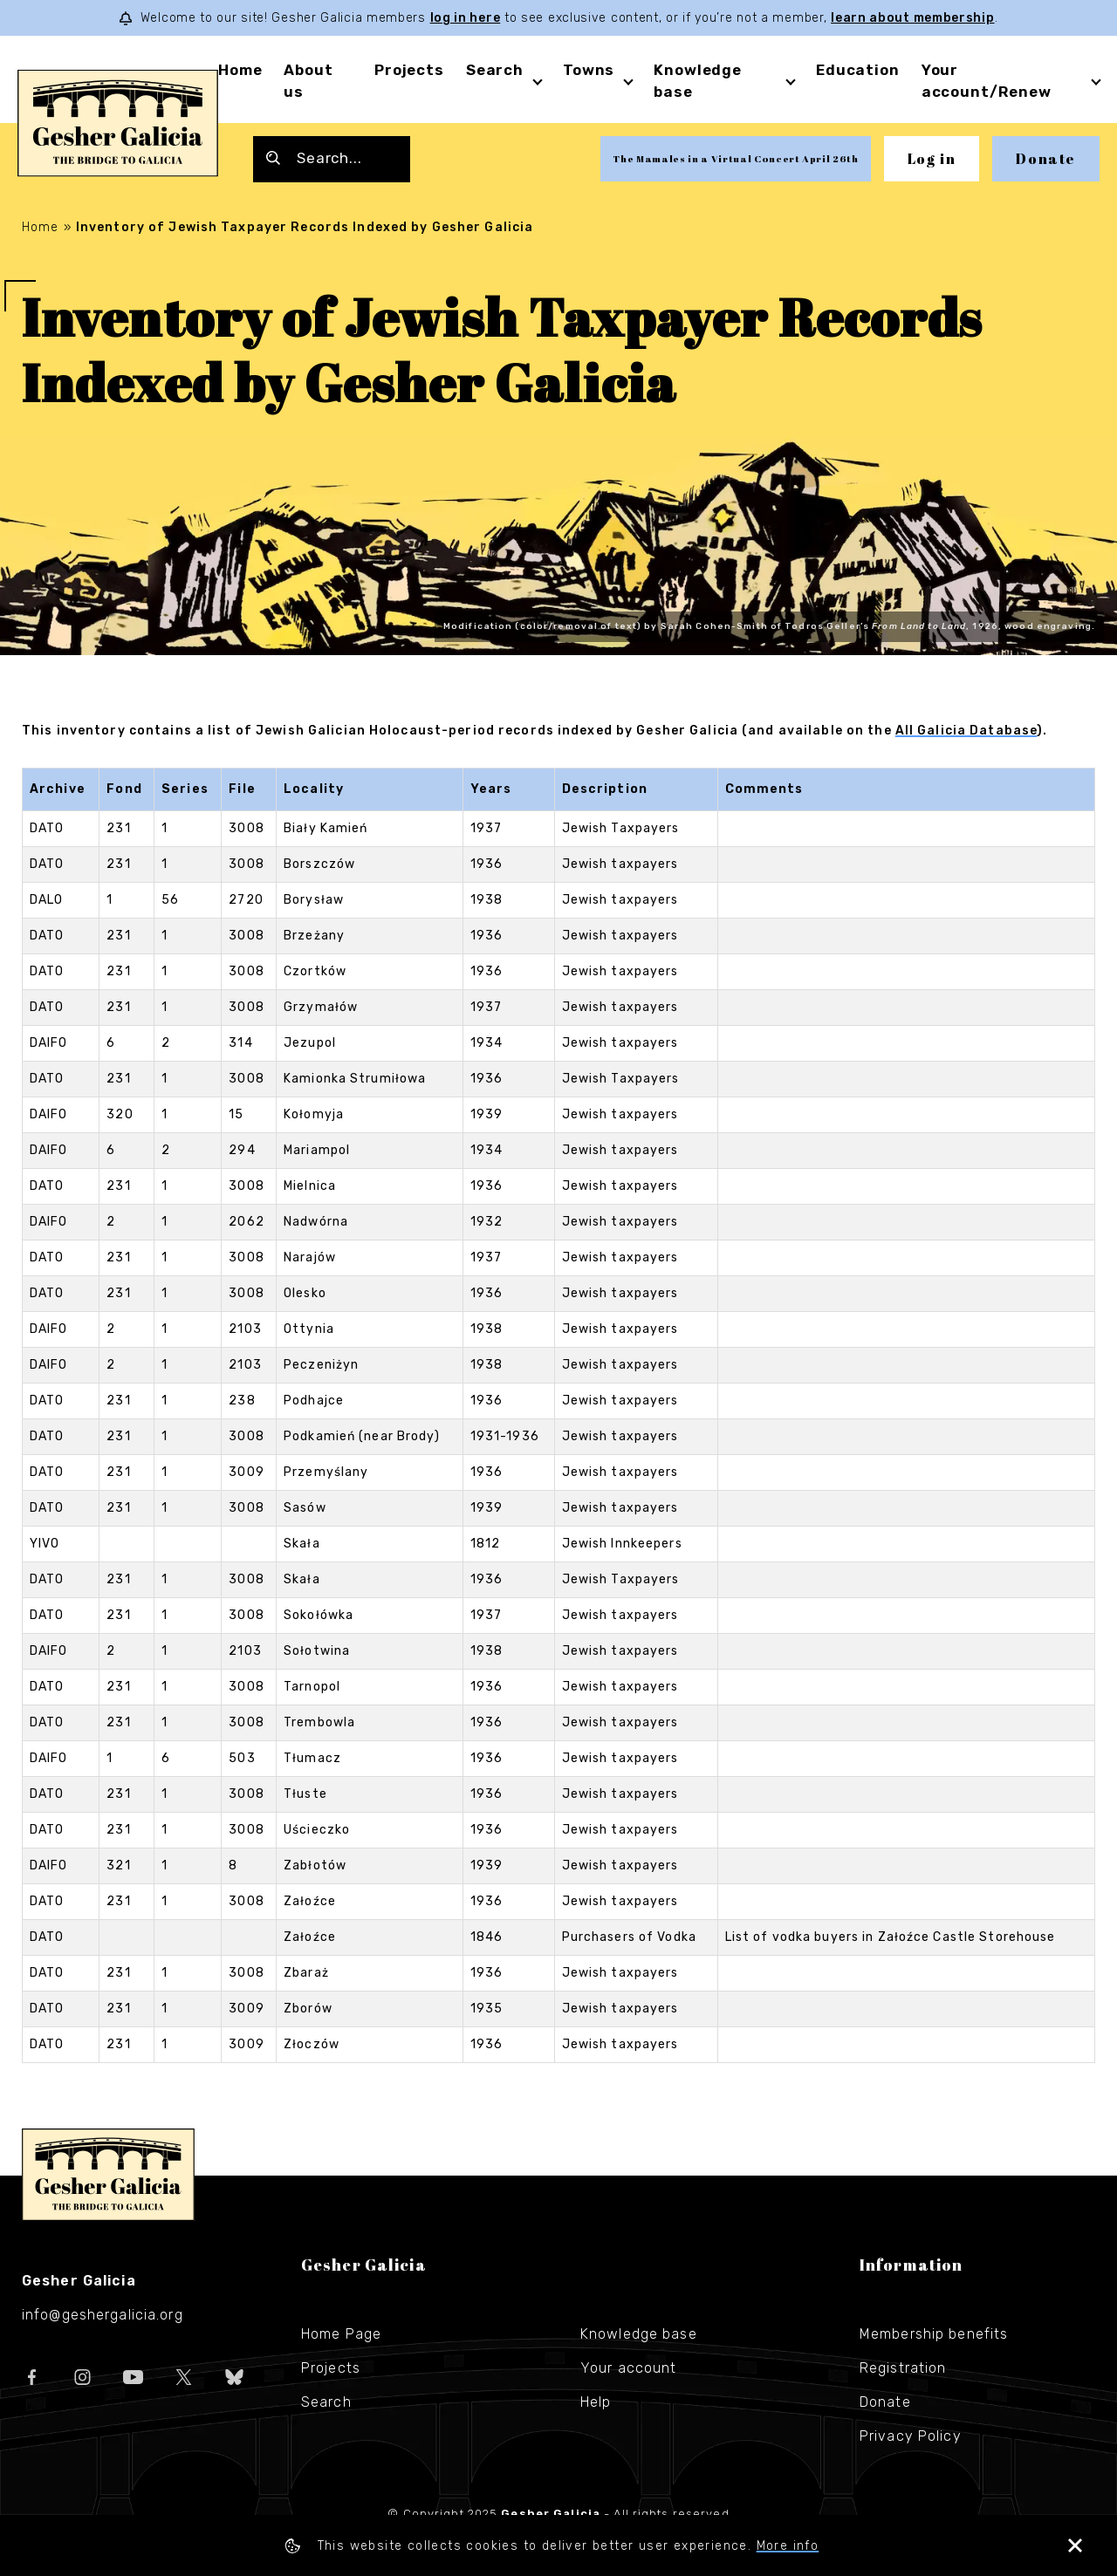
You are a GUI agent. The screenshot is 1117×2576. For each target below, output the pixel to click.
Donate (1046, 158)
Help (595, 2402)
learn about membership (912, 17)
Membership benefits (934, 2334)
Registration (903, 2368)
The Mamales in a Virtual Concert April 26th (735, 158)
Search (495, 70)
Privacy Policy (911, 2436)
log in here (465, 17)
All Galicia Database (966, 730)
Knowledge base (638, 2334)
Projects (409, 70)
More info (788, 2545)
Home (240, 70)
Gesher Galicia (108, 2174)
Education (858, 70)
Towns (588, 70)
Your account (628, 2368)
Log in (932, 158)
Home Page (341, 2334)
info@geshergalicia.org (102, 2314)
